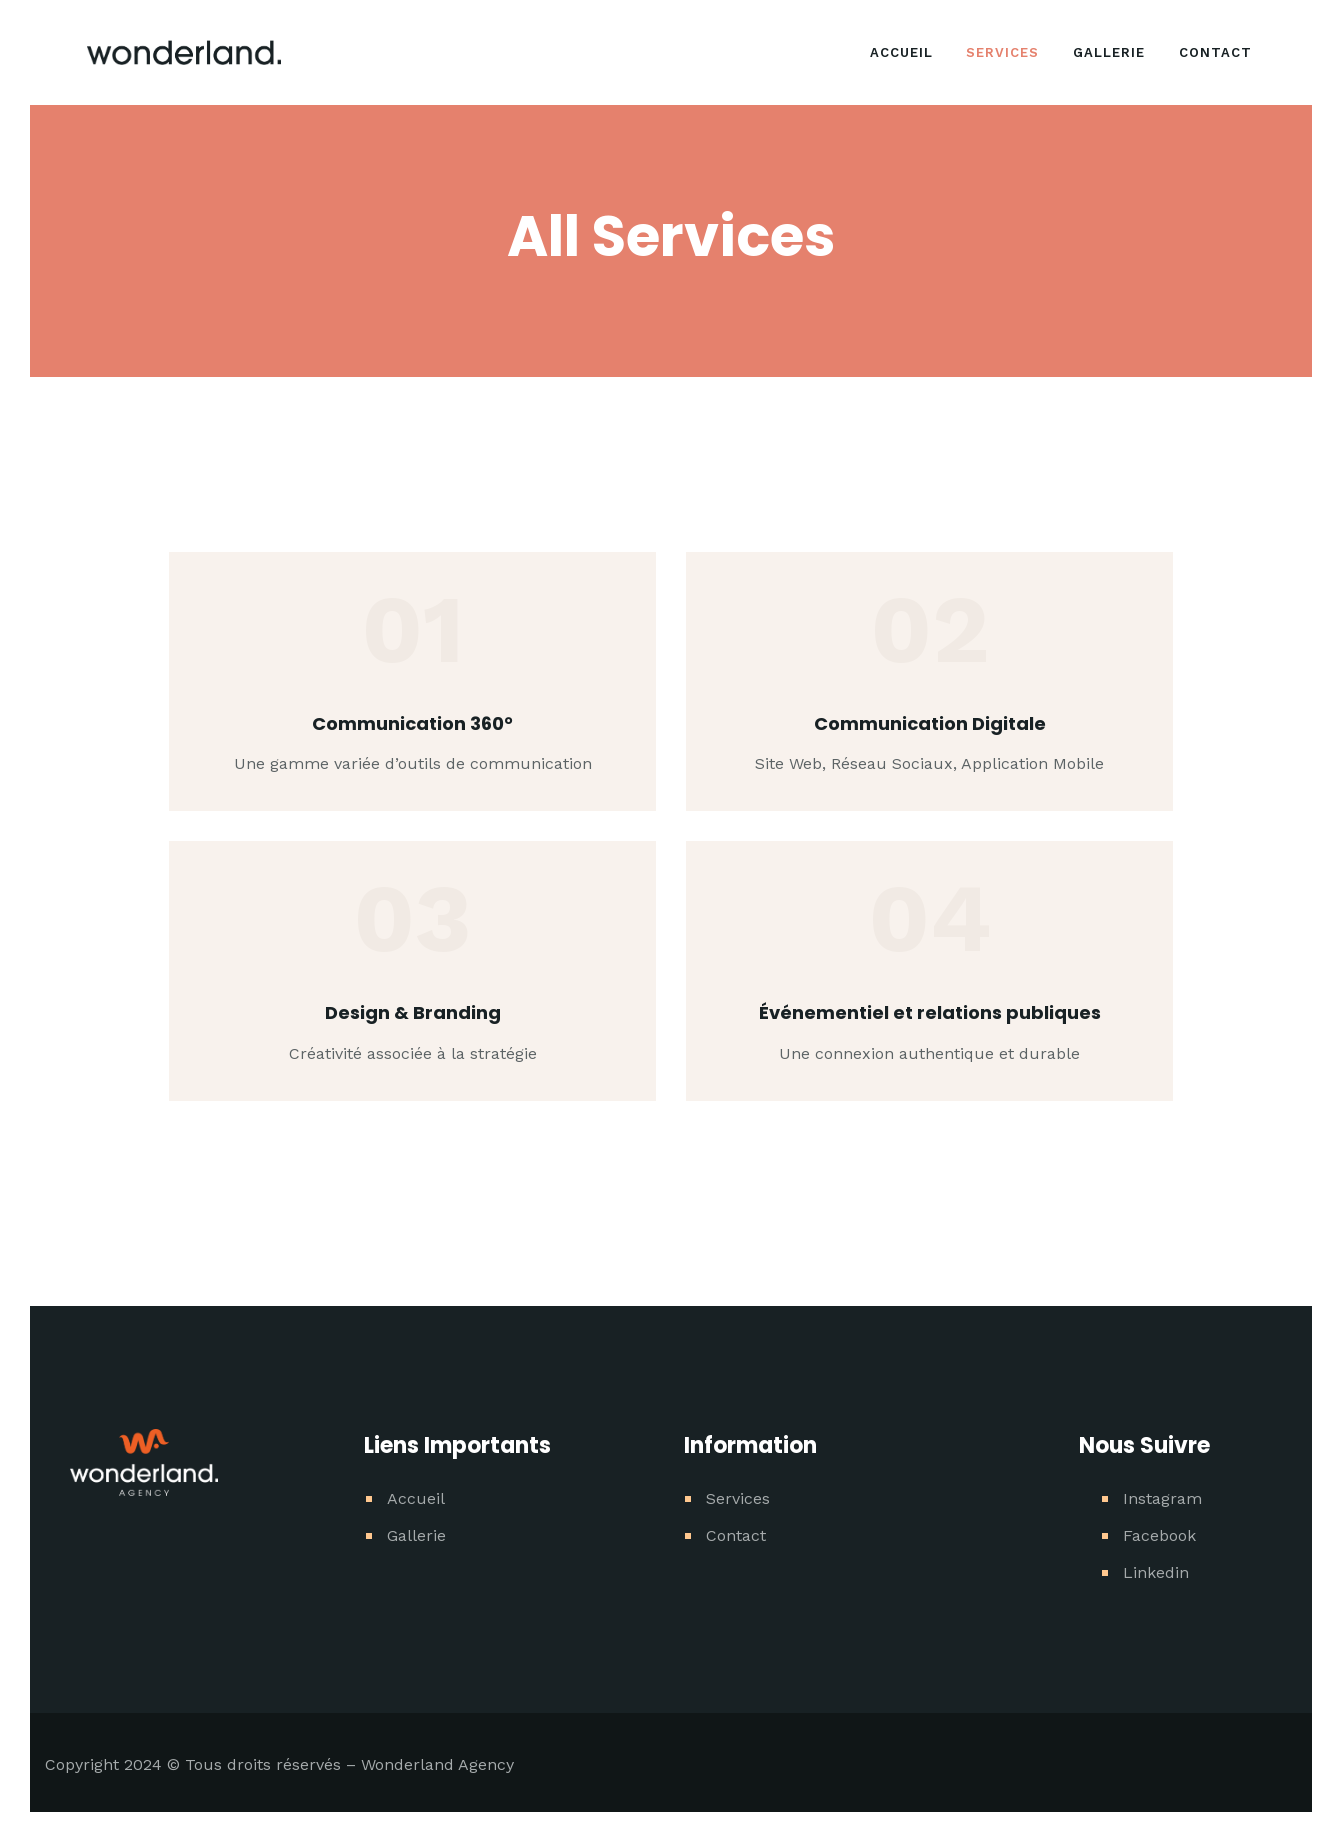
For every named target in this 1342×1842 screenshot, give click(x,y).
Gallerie (416, 1535)
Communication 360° (412, 723)
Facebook (1159, 1535)
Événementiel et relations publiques (930, 1012)
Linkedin (1156, 1572)
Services (738, 1498)
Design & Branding (413, 1012)
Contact (736, 1535)
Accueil (416, 1498)
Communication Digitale (930, 723)
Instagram (1162, 1498)
